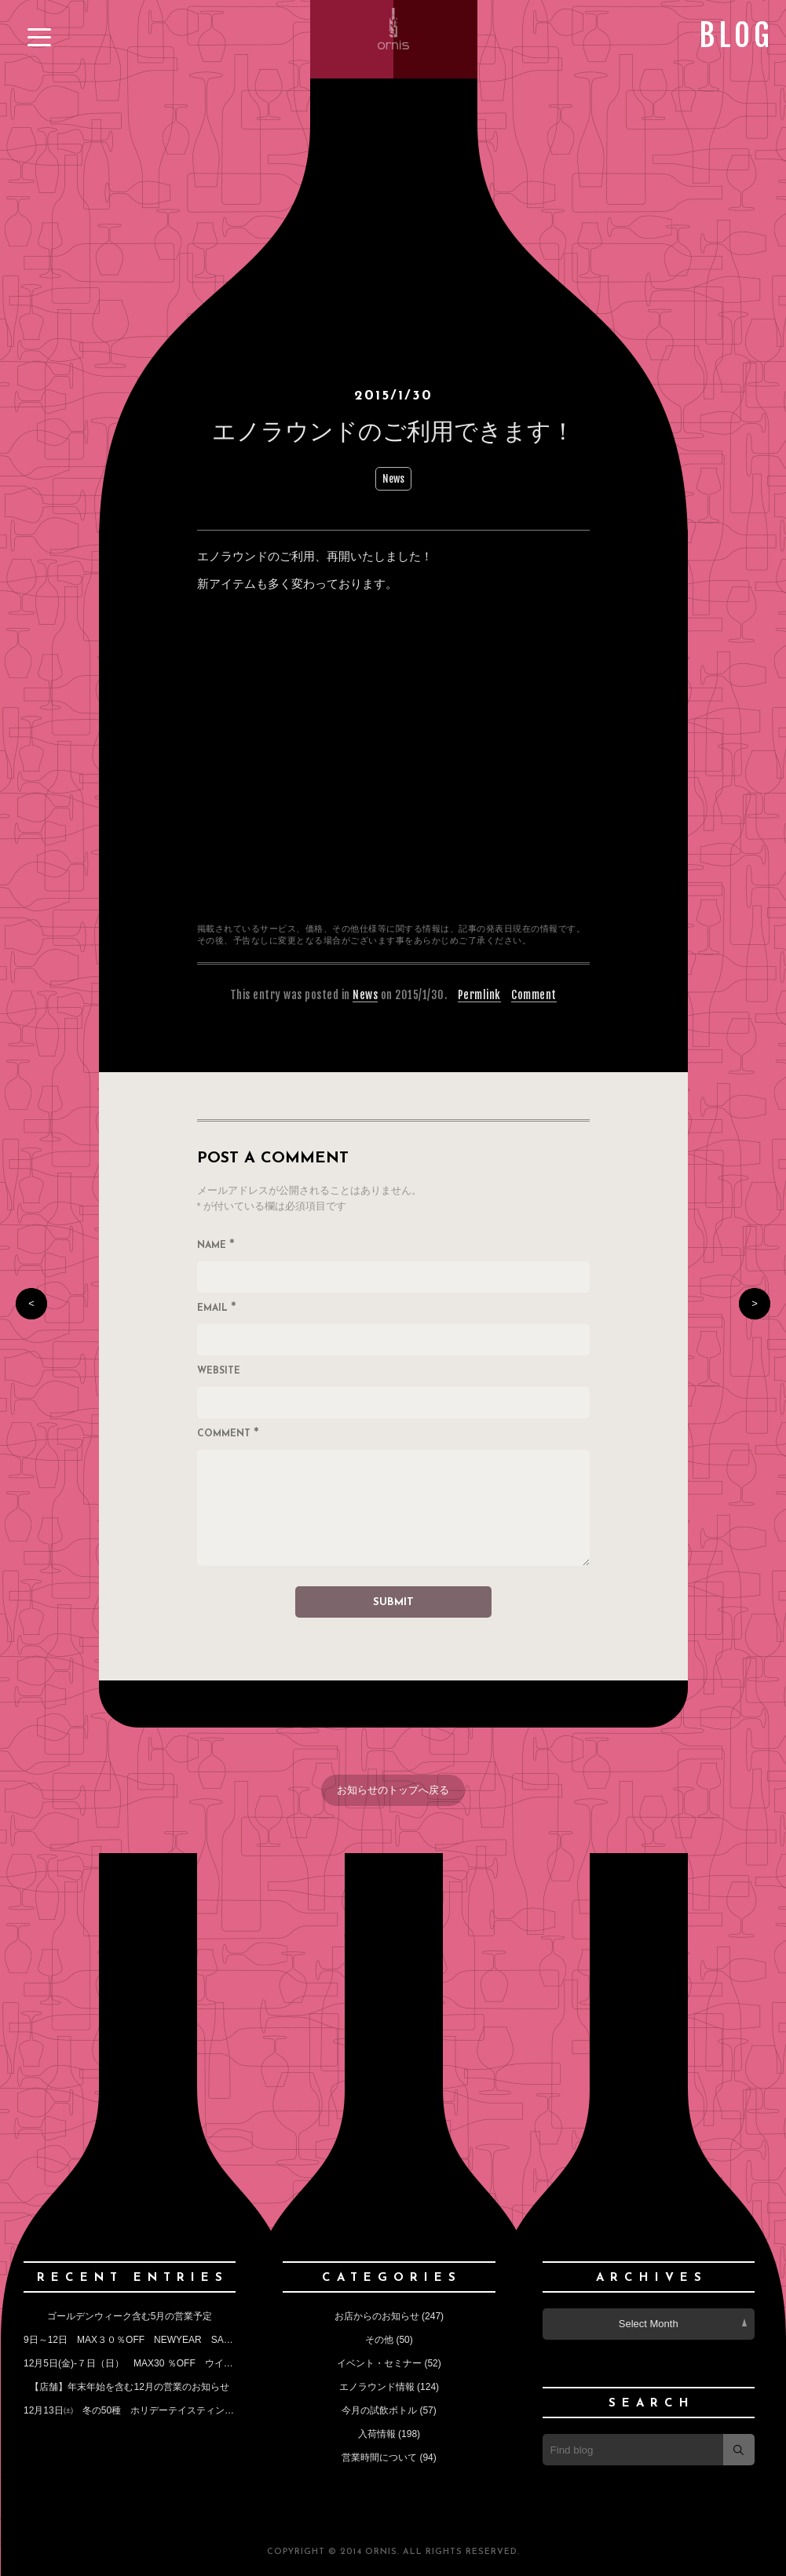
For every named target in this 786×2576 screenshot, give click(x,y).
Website (218, 1371)
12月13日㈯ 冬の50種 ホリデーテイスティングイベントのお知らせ (171, 2410)
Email (216, 1309)
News (393, 479)
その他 (379, 2339)
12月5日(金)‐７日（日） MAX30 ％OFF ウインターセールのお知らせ (175, 2363)
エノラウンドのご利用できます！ (393, 431)
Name (216, 1246)
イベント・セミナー (379, 2363)
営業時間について (379, 2457)
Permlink (479, 995)
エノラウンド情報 (377, 2386)
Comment (534, 995)
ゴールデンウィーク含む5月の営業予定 (130, 2316)
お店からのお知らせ (377, 2316)
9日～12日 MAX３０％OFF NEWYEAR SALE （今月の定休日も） (176, 2339)
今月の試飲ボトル (379, 2410)
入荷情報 (377, 2433)
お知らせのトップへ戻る (393, 1790)
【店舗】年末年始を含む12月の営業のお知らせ (129, 2386)
